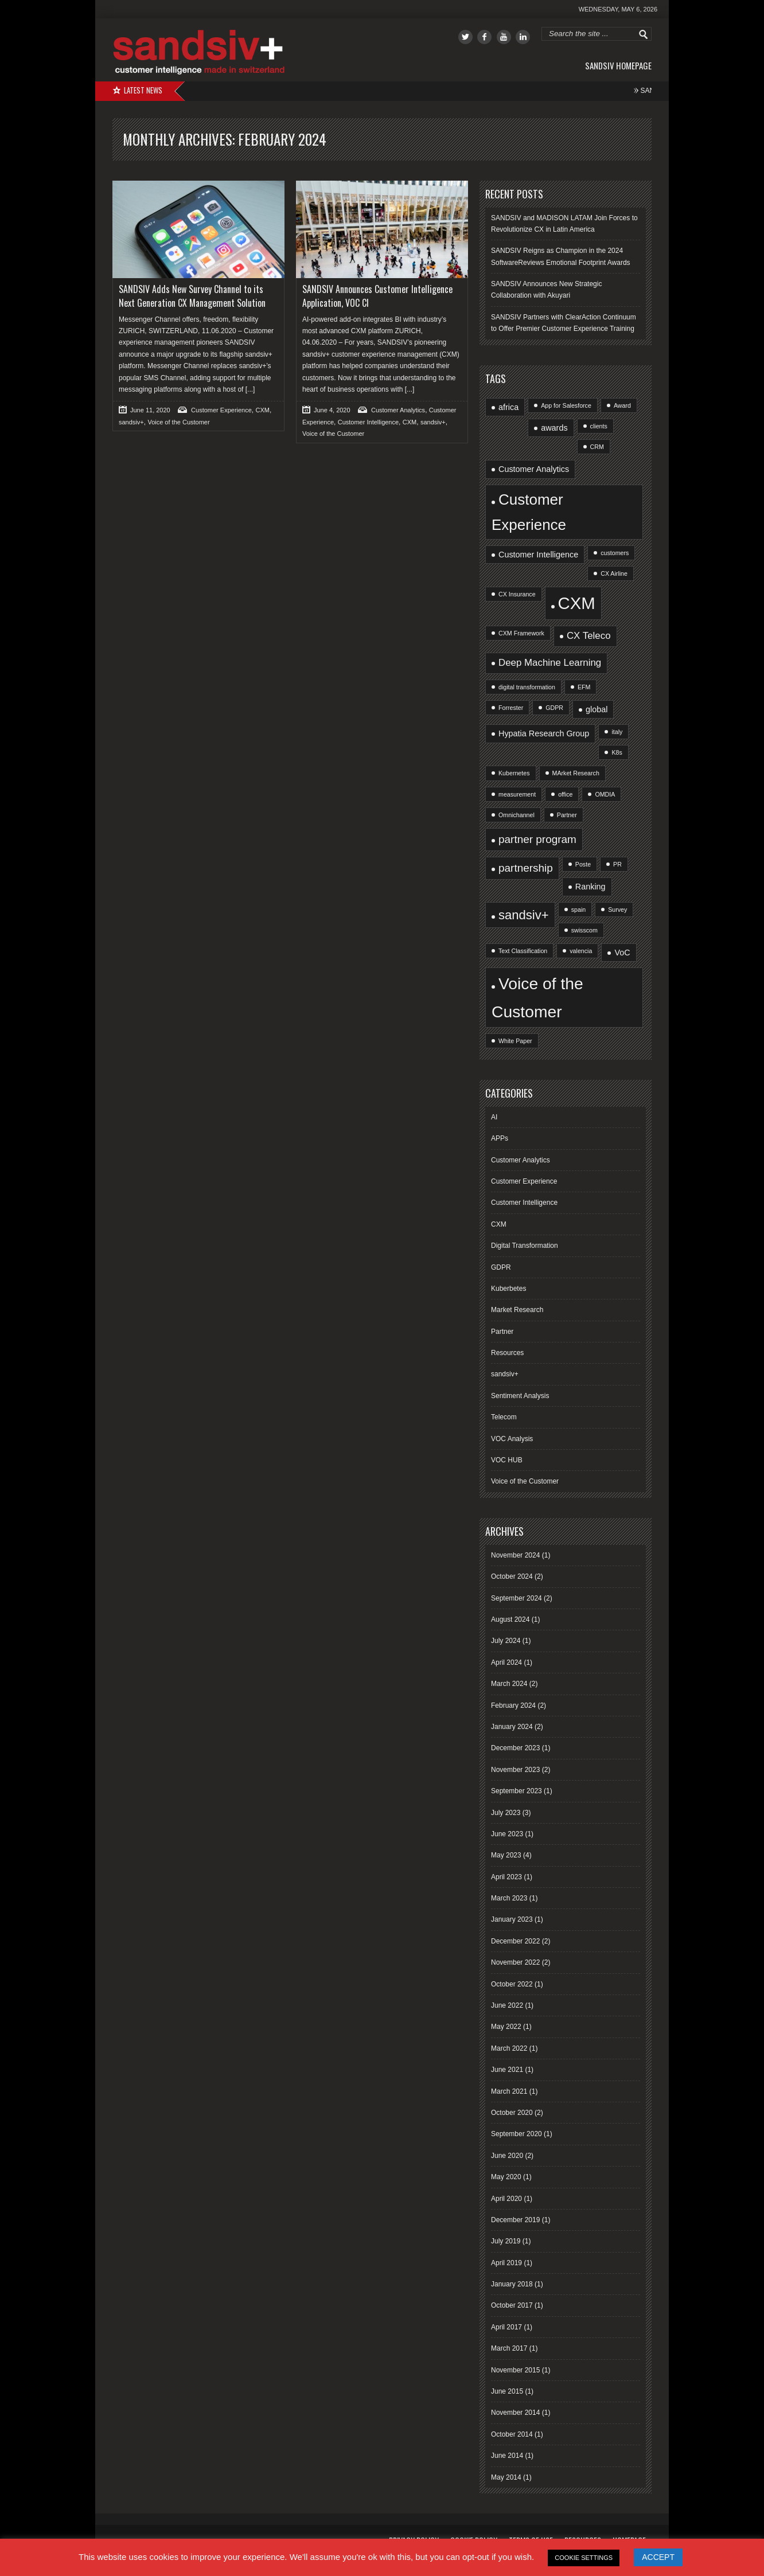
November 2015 (515, 2370)
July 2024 (505, 1641)
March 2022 (509, 2048)
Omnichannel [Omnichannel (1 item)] (516, 814)
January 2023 (512, 1919)
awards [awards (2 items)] (554, 427)
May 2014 (506, 2477)
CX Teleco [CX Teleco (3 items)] (589, 635)
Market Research (517, 1310)
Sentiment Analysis (520, 1396)
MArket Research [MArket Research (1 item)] (575, 773)
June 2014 (507, 2456)
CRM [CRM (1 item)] (597, 446)
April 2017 (506, 2327)
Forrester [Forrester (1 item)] (510, 707)
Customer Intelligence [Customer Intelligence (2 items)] (538, 554)
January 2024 (512, 1727)
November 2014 (515, 2413)
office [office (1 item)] (565, 794)
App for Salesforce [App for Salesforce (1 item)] (566, 405)
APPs (499, 1138)
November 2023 (515, 1770)
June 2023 (507, 1834)
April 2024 (506, 1662)
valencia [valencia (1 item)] (581, 950)
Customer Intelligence (368, 422)
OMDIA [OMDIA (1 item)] (605, 794)
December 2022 (515, 1941)
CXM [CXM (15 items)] (576, 603)
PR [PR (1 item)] (617, 864)
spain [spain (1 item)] (578, 909)
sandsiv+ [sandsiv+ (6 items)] (523, 915)
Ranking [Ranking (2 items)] (590, 886)
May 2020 (506, 2177)
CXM (263, 410)
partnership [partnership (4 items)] (525, 868)
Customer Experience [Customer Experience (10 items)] (529, 512)
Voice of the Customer (178, 422)
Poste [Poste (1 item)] (583, 864)
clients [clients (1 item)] (598, 426)
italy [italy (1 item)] (616, 731)
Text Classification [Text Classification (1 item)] (522, 950)
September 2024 (516, 1598)
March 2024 (509, 1684)
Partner (502, 1332)
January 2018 (512, 2284)
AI (494, 1117)
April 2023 (506, 1877)
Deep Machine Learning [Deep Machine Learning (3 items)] (549, 662)
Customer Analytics (398, 410)
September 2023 (516, 1791)
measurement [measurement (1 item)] (517, 794)
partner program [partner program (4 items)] (537, 839)
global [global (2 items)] (596, 709)
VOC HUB (507, 1460)
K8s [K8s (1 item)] (616, 752)
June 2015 (507, 2391)
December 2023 (515, 1748)
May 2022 (506, 2027)
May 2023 (506, 1855)
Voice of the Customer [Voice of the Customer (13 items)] (537, 997)
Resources (507, 1353)
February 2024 (513, 1705)
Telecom (504, 1417)
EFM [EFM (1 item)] (584, 687)
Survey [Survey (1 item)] (617, 909)
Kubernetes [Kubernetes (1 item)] (514, 773)
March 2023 (509, 1898)
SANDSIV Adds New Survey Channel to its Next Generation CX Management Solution (192, 296)
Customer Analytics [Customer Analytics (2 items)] (533, 469)
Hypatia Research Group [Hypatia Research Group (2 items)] (543, 733)
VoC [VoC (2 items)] (622, 952)
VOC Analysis (512, 1439)
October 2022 (512, 1984)
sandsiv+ (131, 422)
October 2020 (512, 2113)
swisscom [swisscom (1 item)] (584, 930)
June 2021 (507, 2070)
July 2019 (505, 2241)
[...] (249, 389)
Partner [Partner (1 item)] (567, 814)
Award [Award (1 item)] (622, 405)
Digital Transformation (524, 1246)
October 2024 (512, 1576)
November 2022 (515, 1962)
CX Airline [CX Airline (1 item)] (614, 573)
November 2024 (515, 1555)
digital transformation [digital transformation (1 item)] (526, 687)
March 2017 (509, 2348)
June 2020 (507, 2156)
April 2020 (506, 2199)
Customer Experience (221, 410)
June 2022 (507, 2005)
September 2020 (516, 2134)
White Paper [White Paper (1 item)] (515, 1040)
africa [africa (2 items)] (508, 407)
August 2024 (510, 1619)
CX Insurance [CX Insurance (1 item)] (517, 594)
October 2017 (512, 2305)
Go (643, 34)
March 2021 (509, 2091)
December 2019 (515, 2220)
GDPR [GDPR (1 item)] (554, 707)
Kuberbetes (508, 1289)
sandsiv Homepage (618, 65)
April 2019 (506, 2263)
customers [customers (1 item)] (615, 552)
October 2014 (512, 2434)
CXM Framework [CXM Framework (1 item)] (521, 633)
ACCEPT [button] (658, 2557)
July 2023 (505, 1813)
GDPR (501, 1267)
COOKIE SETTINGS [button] (584, 2557)
